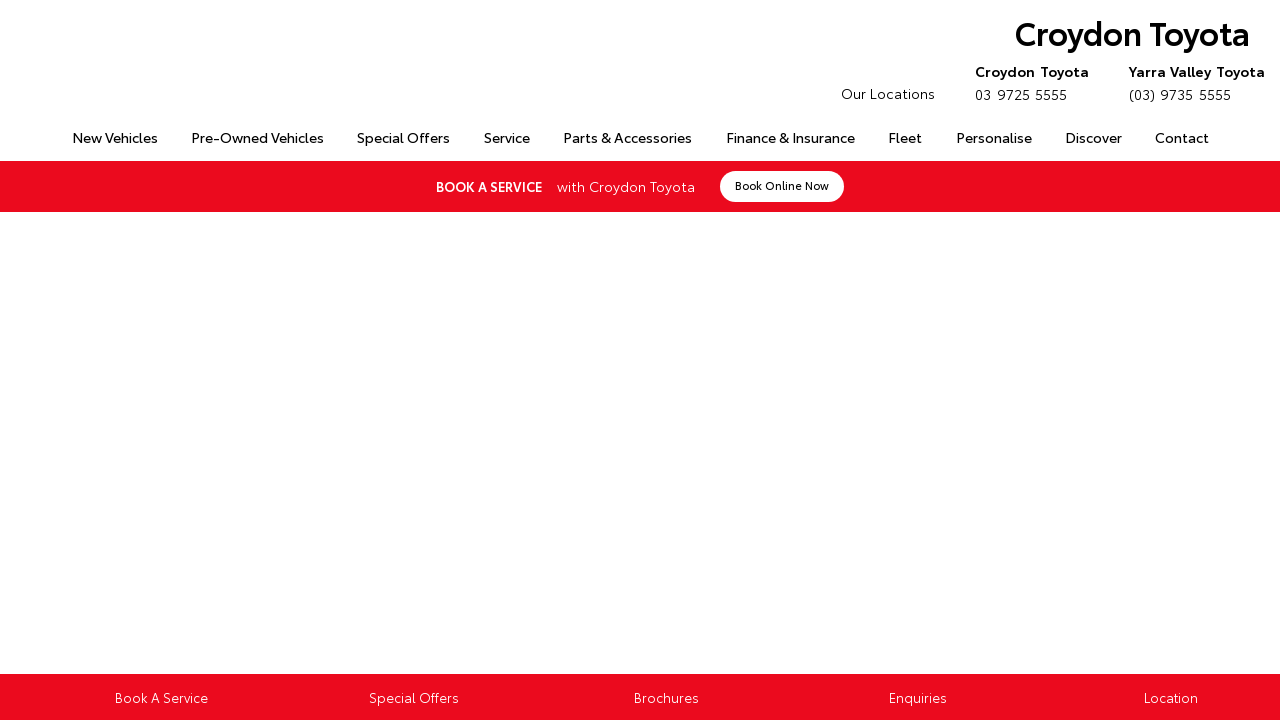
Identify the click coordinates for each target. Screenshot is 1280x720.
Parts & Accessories (627, 137)
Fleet (905, 137)
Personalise (994, 137)
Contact (1182, 137)
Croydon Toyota (1132, 31)
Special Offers (403, 137)
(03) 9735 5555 (1192, 82)
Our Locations (888, 93)
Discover (1093, 137)
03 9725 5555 (1027, 82)
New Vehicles (115, 137)
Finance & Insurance (790, 137)
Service (507, 137)
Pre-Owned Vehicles (257, 137)
